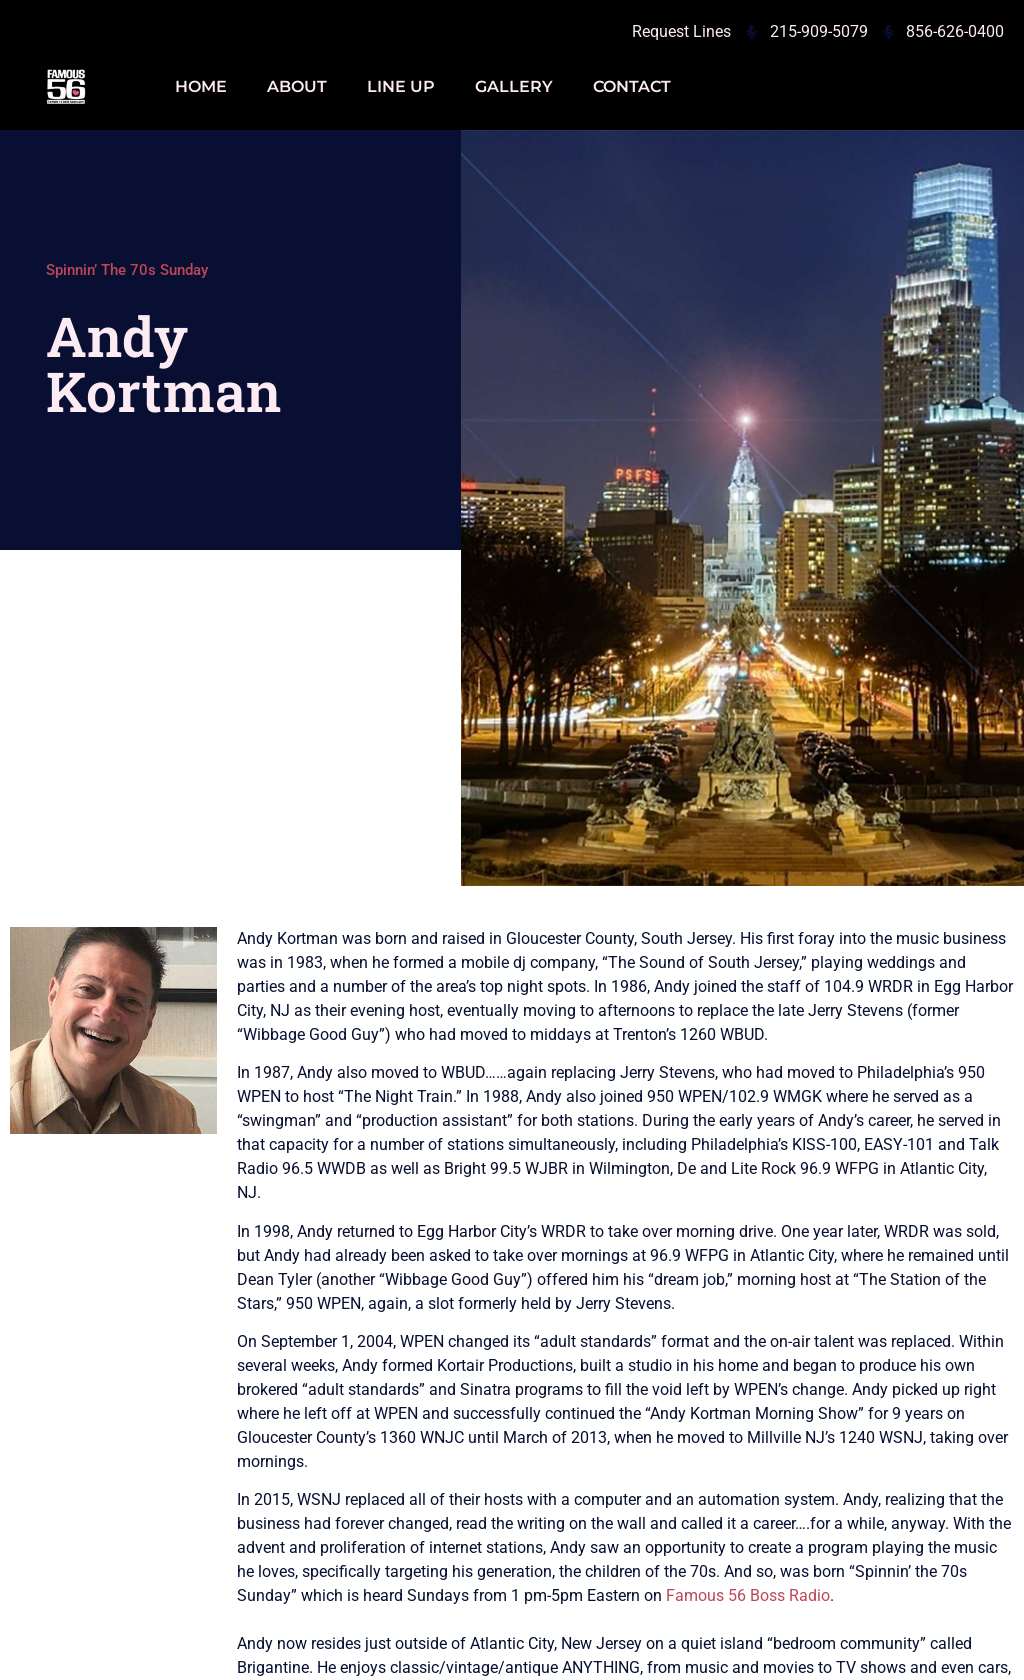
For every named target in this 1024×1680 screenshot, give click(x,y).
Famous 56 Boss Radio (748, 1595)
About (297, 86)
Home (201, 86)
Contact (632, 86)
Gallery (514, 86)
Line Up (401, 86)
